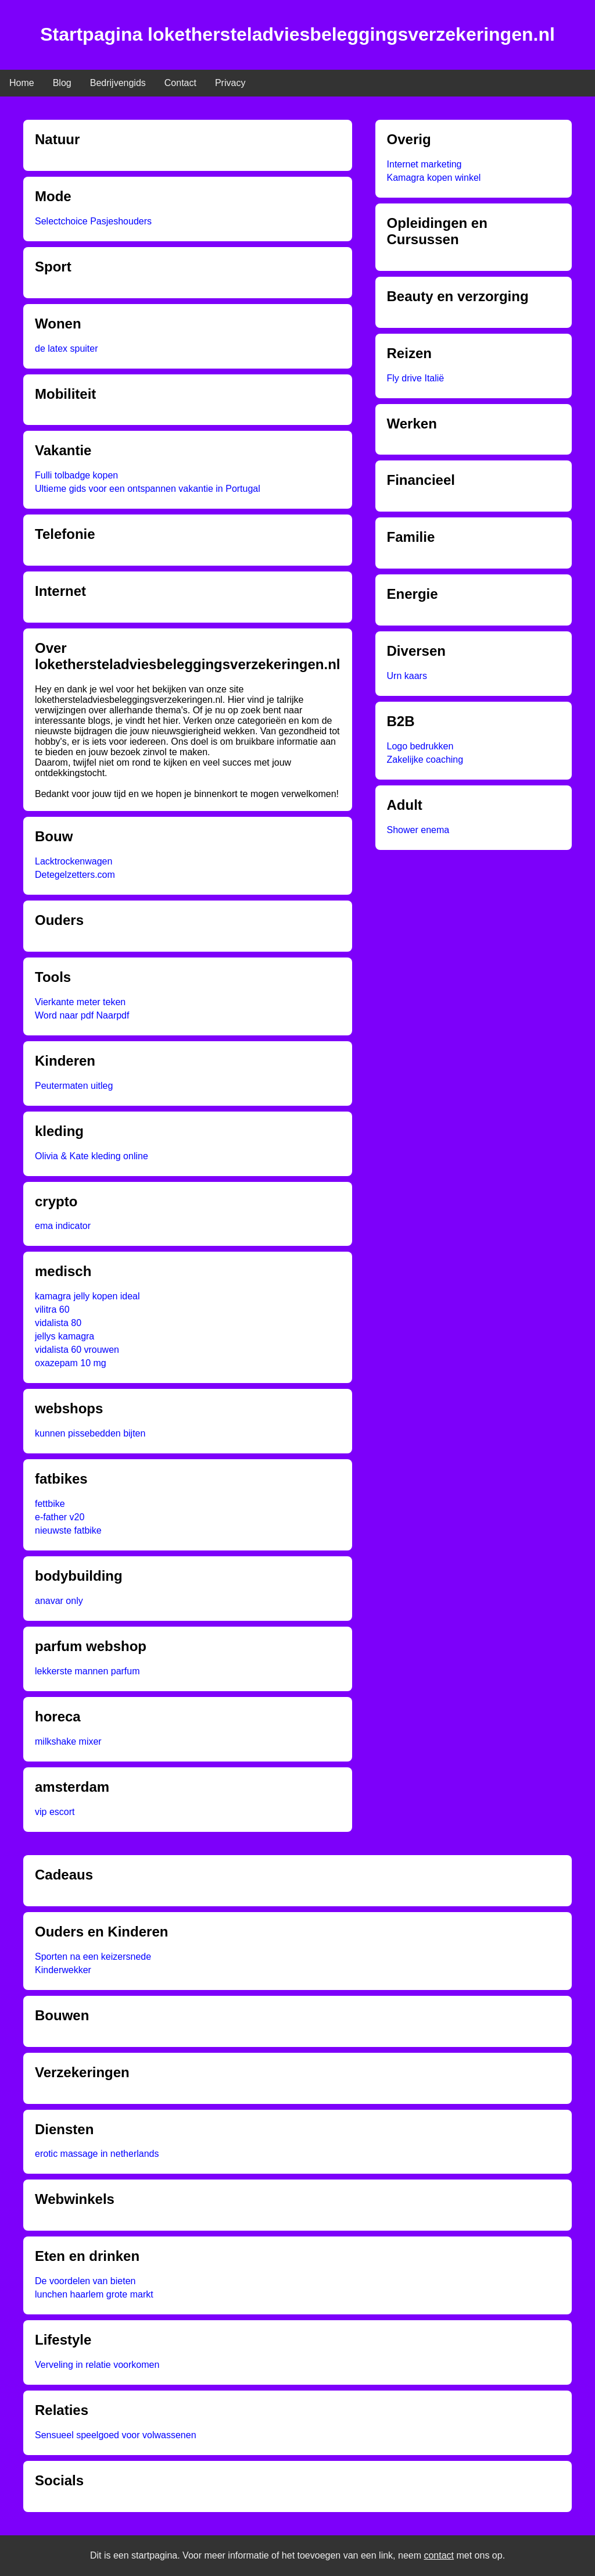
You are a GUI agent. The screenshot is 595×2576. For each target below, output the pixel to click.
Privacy (230, 83)
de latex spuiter (66, 348)
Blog (62, 83)
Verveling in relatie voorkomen (97, 2365)
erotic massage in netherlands (97, 2154)
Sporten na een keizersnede (93, 1957)
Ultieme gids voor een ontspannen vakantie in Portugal (147, 489)
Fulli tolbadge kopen (76, 475)
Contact (180, 83)
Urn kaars (407, 676)
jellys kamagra (64, 1336)
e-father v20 (59, 1517)
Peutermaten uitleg (74, 1086)
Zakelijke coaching (425, 759)
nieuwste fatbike (68, 1530)
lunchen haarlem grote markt (94, 2294)
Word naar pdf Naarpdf (82, 1015)
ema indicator (63, 1226)
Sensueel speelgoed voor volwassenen (115, 2435)
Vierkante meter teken (80, 1002)
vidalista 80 (58, 1323)
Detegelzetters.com (75, 875)
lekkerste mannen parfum (87, 1671)
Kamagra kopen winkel (434, 178)
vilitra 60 (52, 1309)
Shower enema (418, 830)
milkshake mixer (68, 1741)
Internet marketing (424, 164)
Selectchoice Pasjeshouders (93, 221)
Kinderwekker (63, 1970)
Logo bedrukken (420, 746)
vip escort (54, 1812)
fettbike (50, 1504)
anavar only (59, 1601)
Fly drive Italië (416, 378)
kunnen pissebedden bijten (90, 1433)
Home (21, 83)
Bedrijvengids (118, 83)
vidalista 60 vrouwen (77, 1350)
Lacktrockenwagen (73, 861)
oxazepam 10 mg (70, 1363)
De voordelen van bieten (85, 2281)
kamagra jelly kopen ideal (87, 1296)
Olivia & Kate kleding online (91, 1156)
